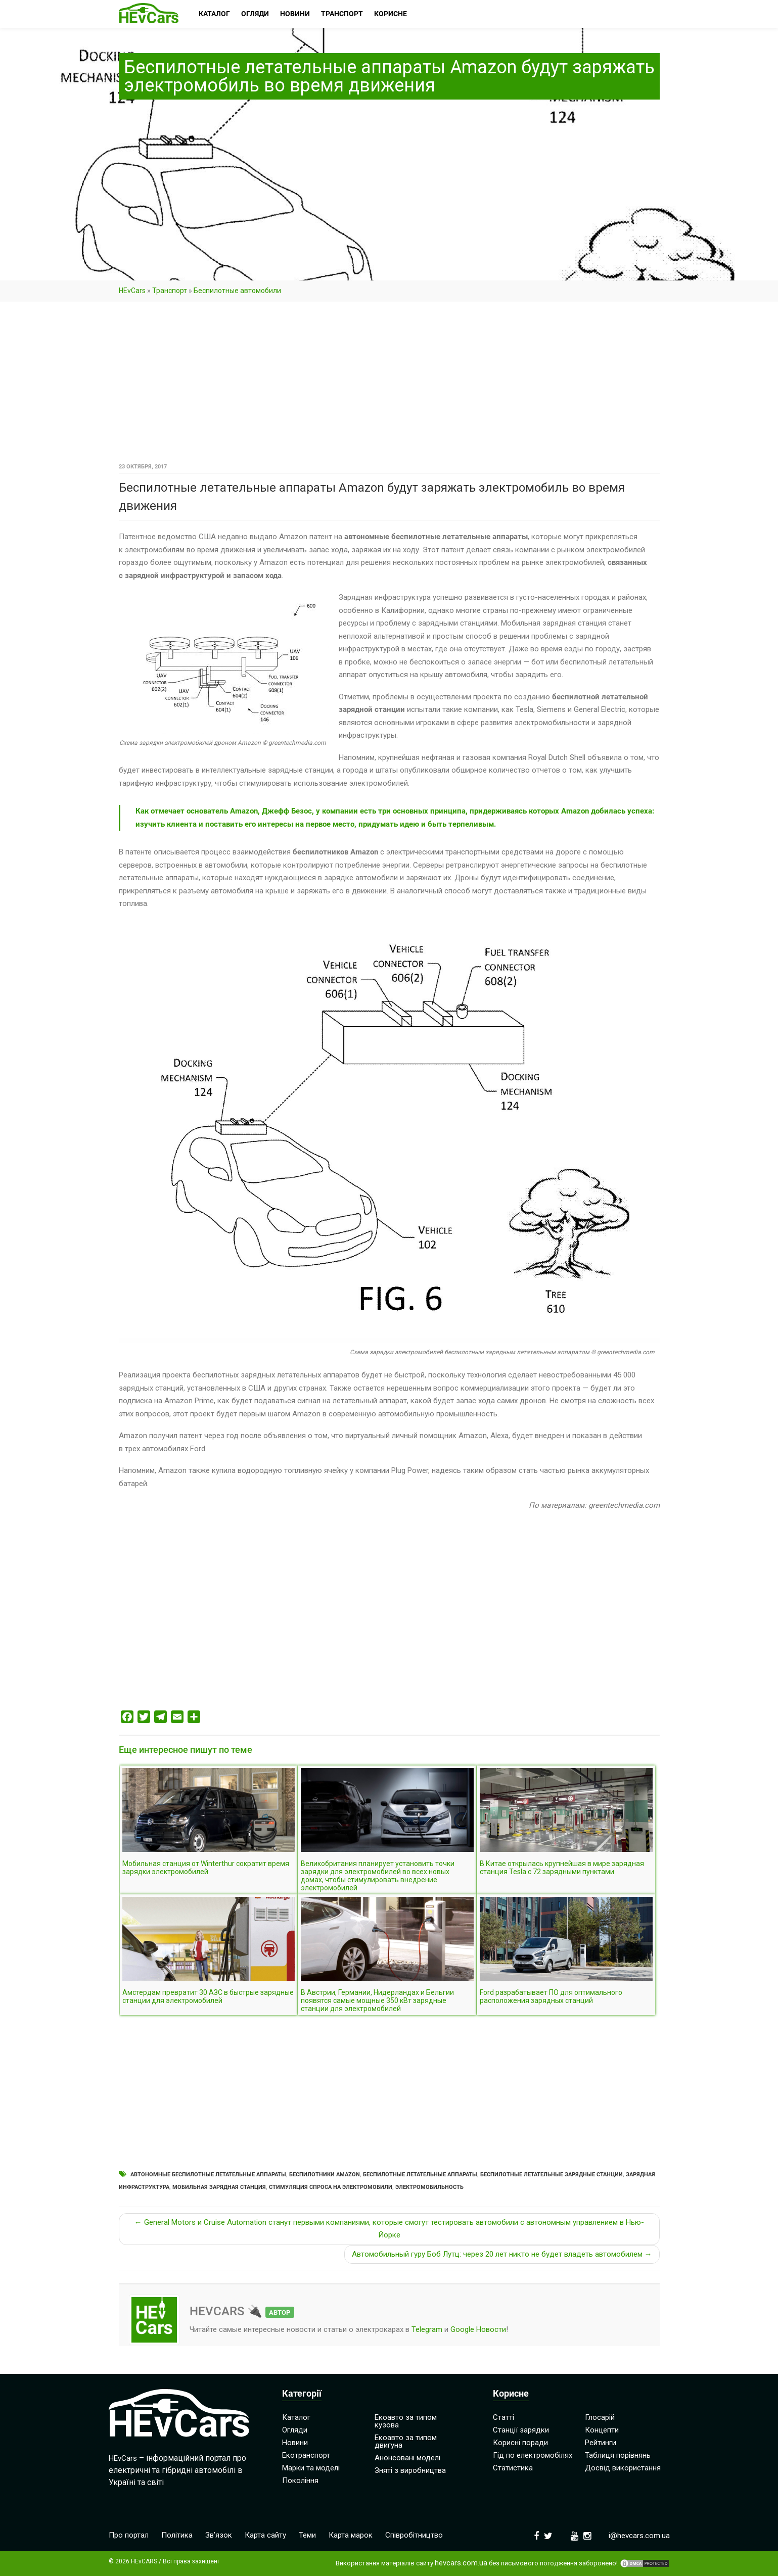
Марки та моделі (311, 2467)
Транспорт (169, 291)
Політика (177, 2535)
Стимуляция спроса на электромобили (330, 2187)
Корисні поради (520, 2442)
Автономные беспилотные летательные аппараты (208, 2174)
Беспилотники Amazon (324, 2174)
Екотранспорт (306, 2455)
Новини (295, 2442)
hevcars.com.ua (461, 2563)
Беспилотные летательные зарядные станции (551, 2174)
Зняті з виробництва (410, 2470)
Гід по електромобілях (532, 2455)
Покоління (300, 2480)
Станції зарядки (521, 2430)
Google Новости (478, 2329)
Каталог (296, 2417)
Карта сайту (265, 2535)
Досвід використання (623, 2467)
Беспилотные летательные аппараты (420, 2174)
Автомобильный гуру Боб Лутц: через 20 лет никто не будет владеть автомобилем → (502, 2254)
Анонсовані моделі (407, 2457)
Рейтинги (600, 2442)
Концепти (602, 2430)
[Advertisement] (389, 385)
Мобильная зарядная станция (219, 2187)
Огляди (294, 2430)
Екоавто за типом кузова (406, 2421)
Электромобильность (429, 2187)
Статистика (513, 2467)
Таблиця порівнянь (618, 2455)
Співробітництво (414, 2535)
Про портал (129, 2535)
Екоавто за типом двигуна (406, 2441)
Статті (503, 2417)
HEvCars (132, 291)
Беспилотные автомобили (237, 291)
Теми (307, 2535)
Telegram (426, 2329)
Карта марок (351, 2535)
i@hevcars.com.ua (639, 2535)
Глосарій (600, 2417)
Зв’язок (218, 2535)
